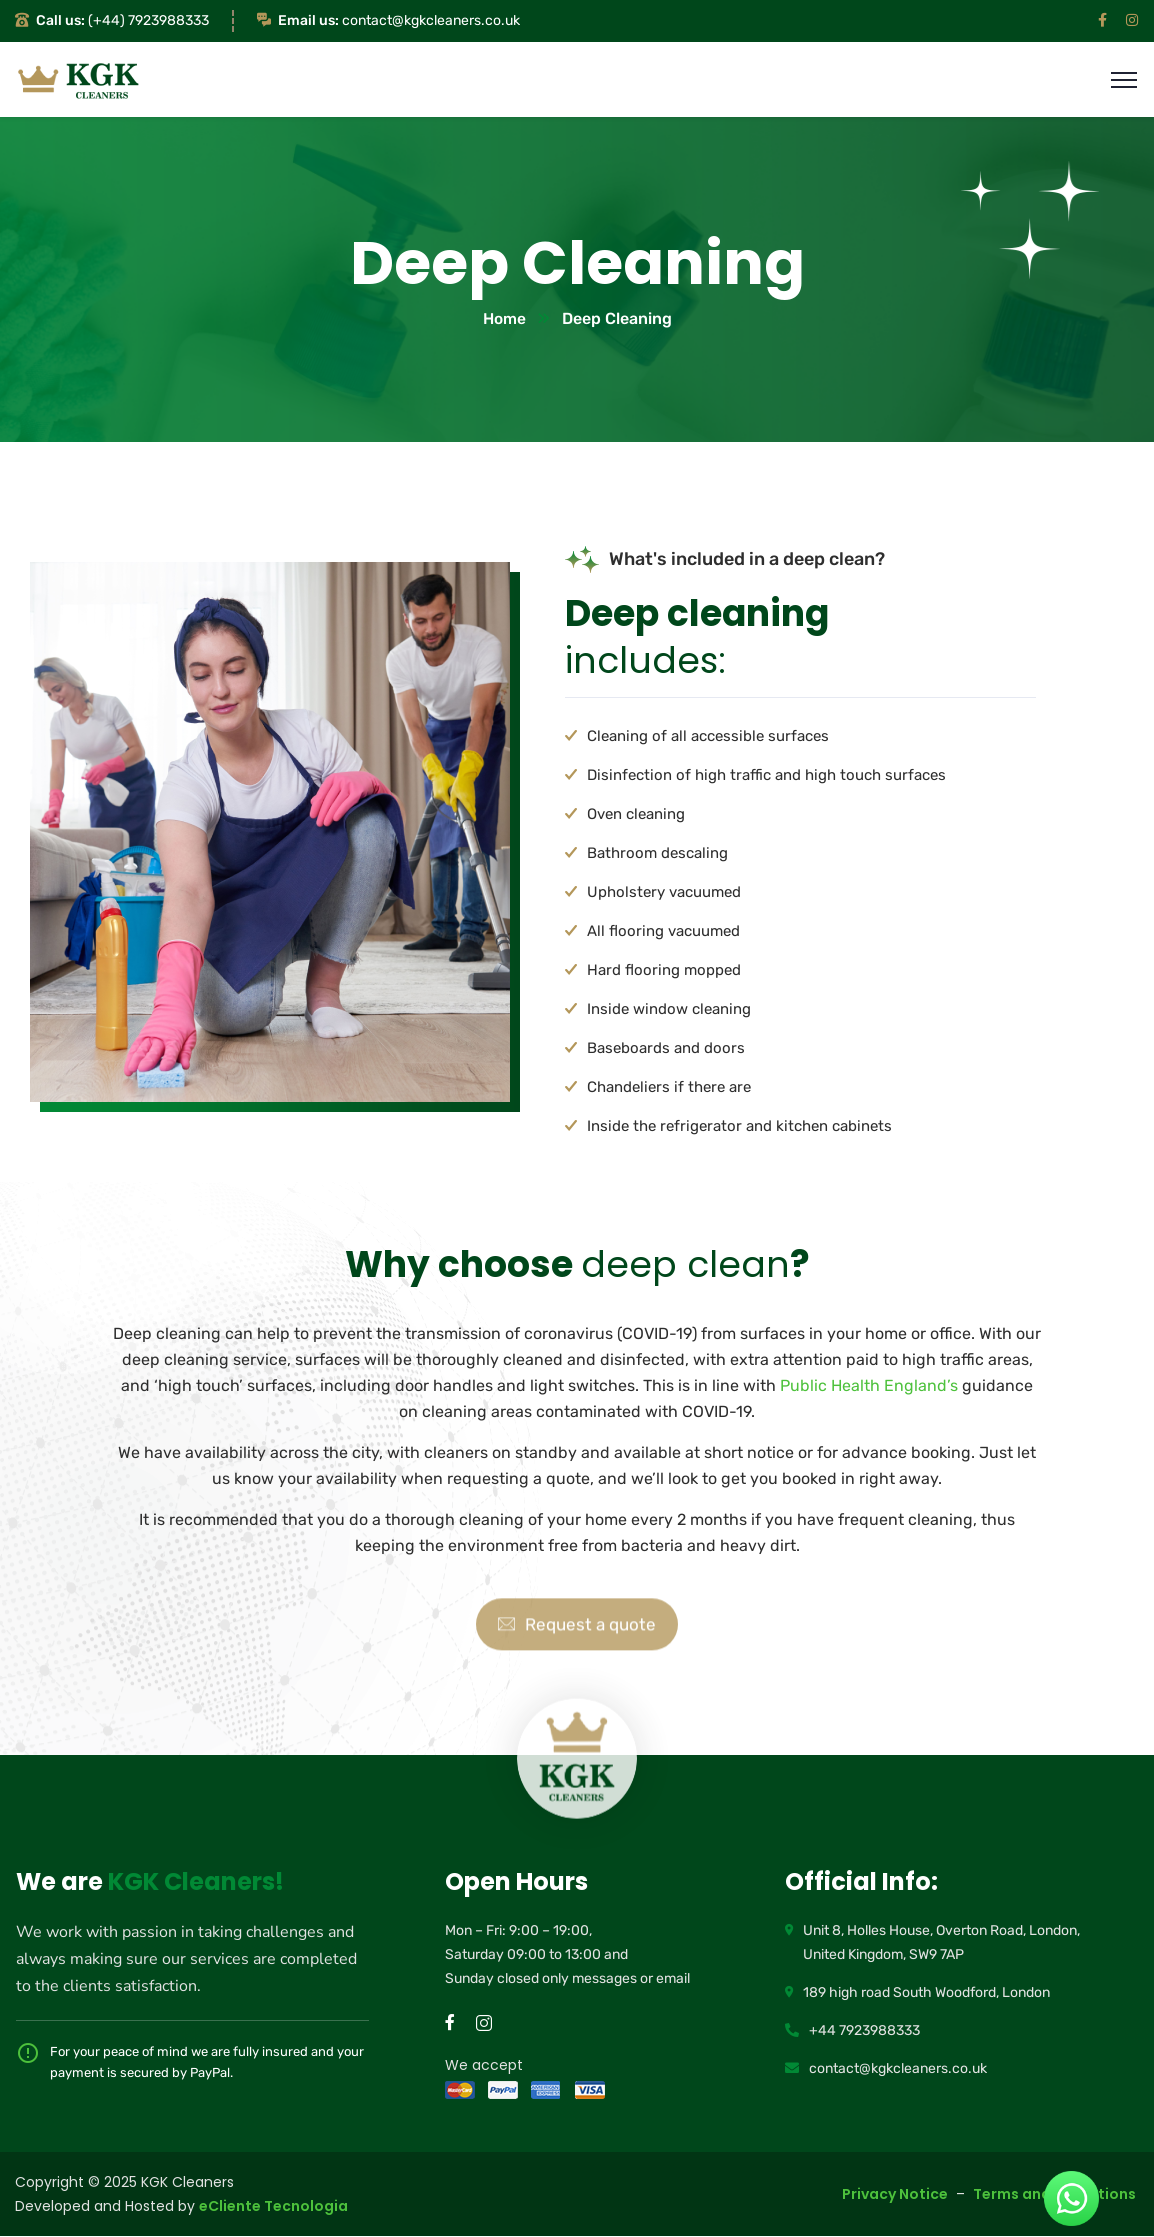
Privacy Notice (895, 2195)
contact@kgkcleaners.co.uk (431, 20)
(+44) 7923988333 (148, 20)
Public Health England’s (869, 1386)
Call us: (60, 20)
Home (504, 319)
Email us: (308, 20)
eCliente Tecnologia (273, 2207)
